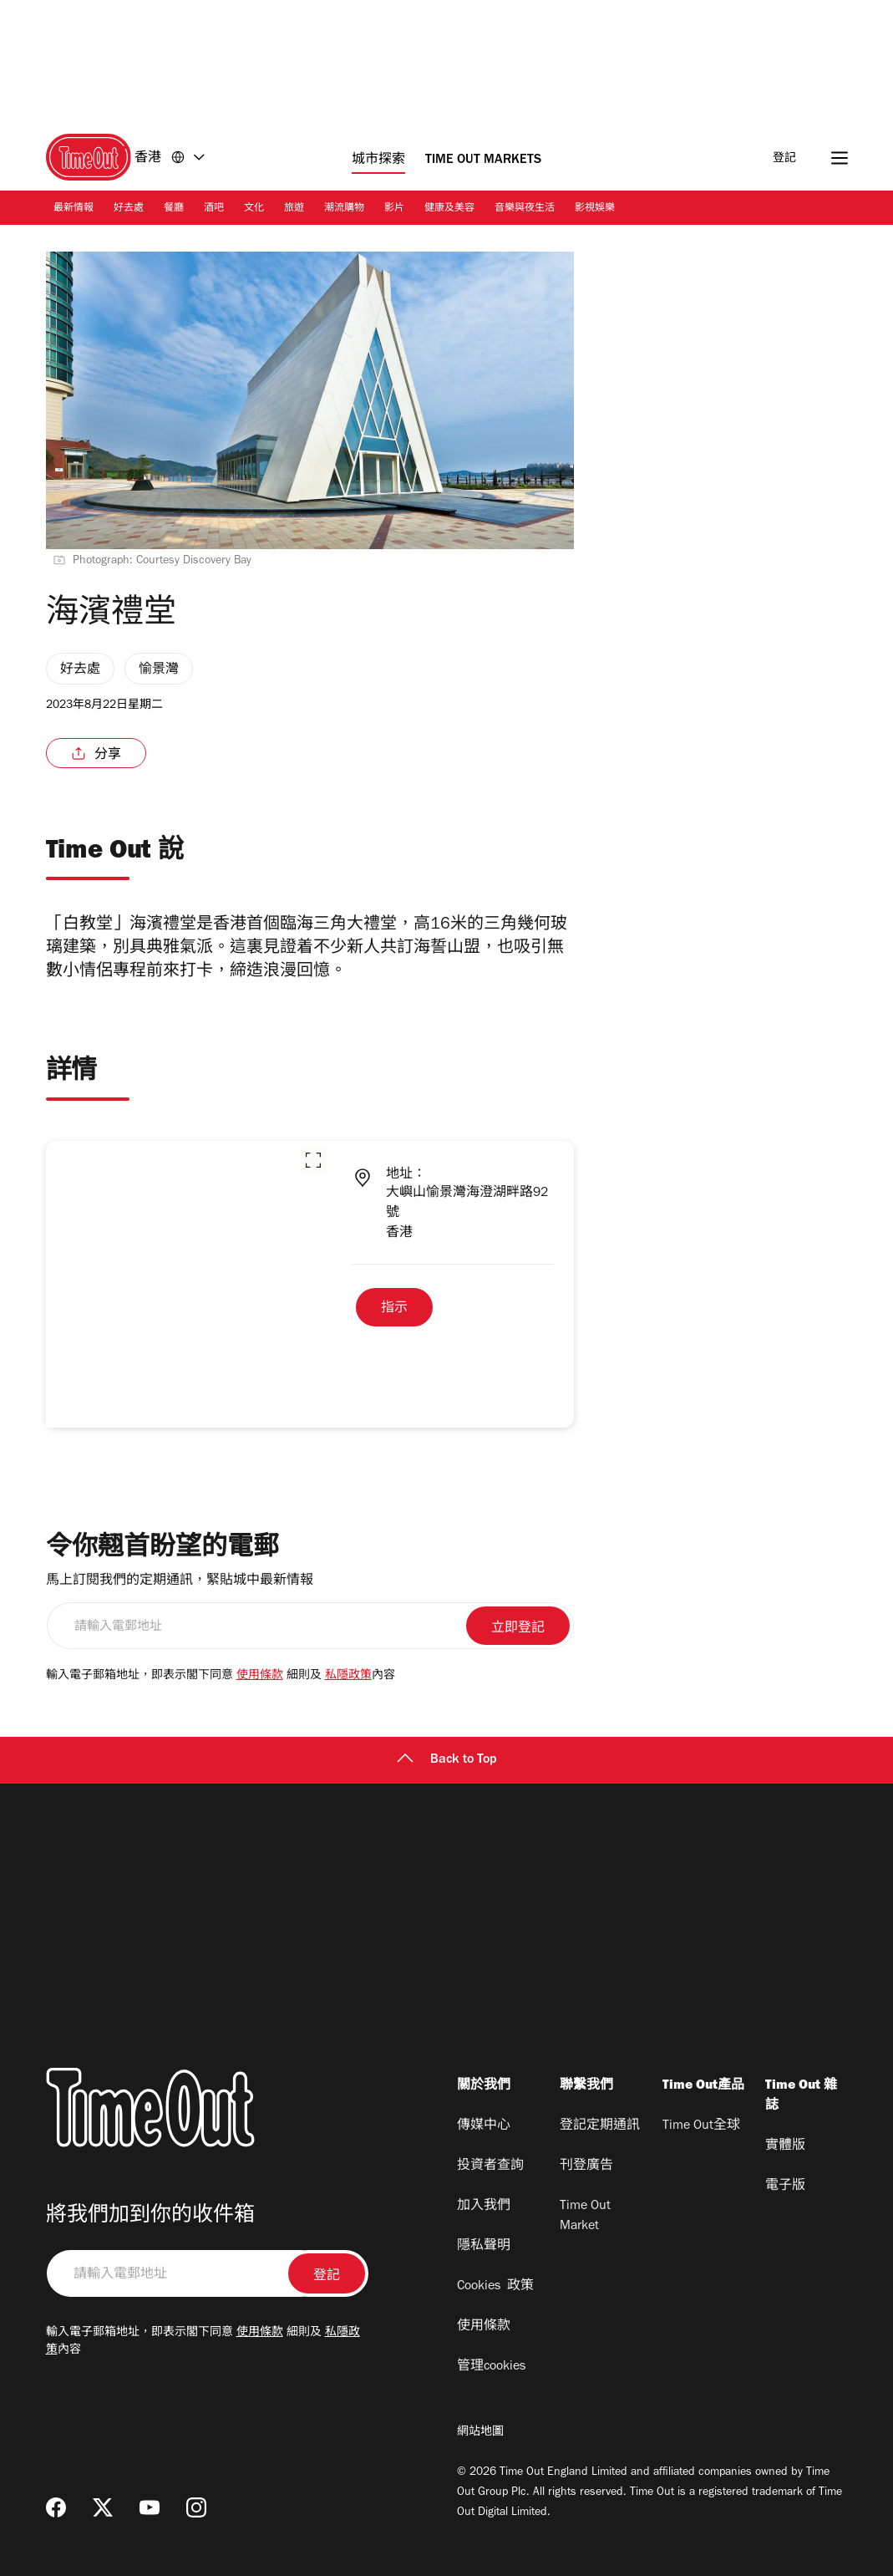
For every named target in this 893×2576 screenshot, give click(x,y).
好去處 (129, 209)
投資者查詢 (490, 2166)
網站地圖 (480, 2433)
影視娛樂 (595, 209)
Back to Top (447, 1760)
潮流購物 (344, 209)
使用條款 (259, 1677)
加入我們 (483, 2206)
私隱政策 (348, 1677)
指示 (394, 1309)
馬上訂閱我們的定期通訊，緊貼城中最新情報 (179, 1581)
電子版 (785, 2186)
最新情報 (73, 209)
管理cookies (491, 2367)
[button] (313, 1160)
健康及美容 (449, 209)
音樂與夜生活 (525, 209)
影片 (394, 209)
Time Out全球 (701, 2126)
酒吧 (214, 209)
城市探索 (378, 160)
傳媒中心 (483, 2126)
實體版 (785, 2146)
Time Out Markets (483, 160)
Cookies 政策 (495, 2286)
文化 (254, 209)
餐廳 (174, 209)
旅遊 (294, 209)
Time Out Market (585, 2216)
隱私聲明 (483, 2246)
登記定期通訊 (600, 2126)
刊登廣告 (586, 2166)
